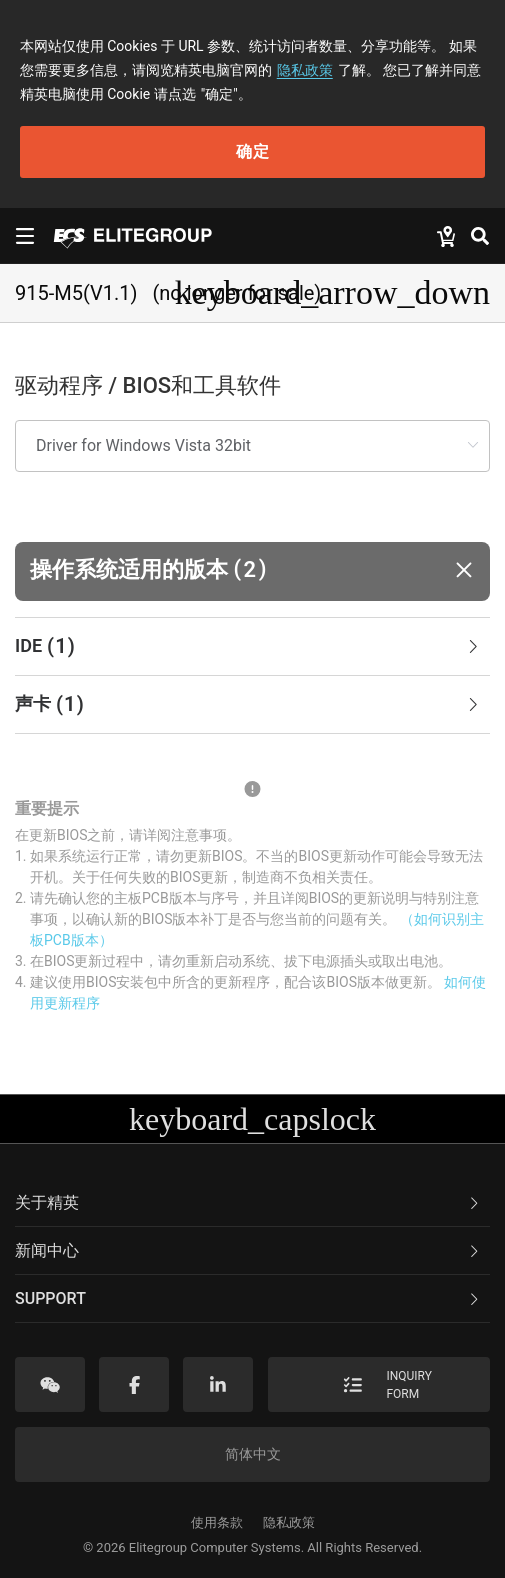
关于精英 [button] (248, 1202)
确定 (253, 151)
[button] (252, 571)
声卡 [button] (248, 705)
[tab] (252, 647)
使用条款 (217, 1522)
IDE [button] (248, 647)
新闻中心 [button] (248, 1250)
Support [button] (248, 1298)
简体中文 (253, 1454)
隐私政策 (305, 70)
